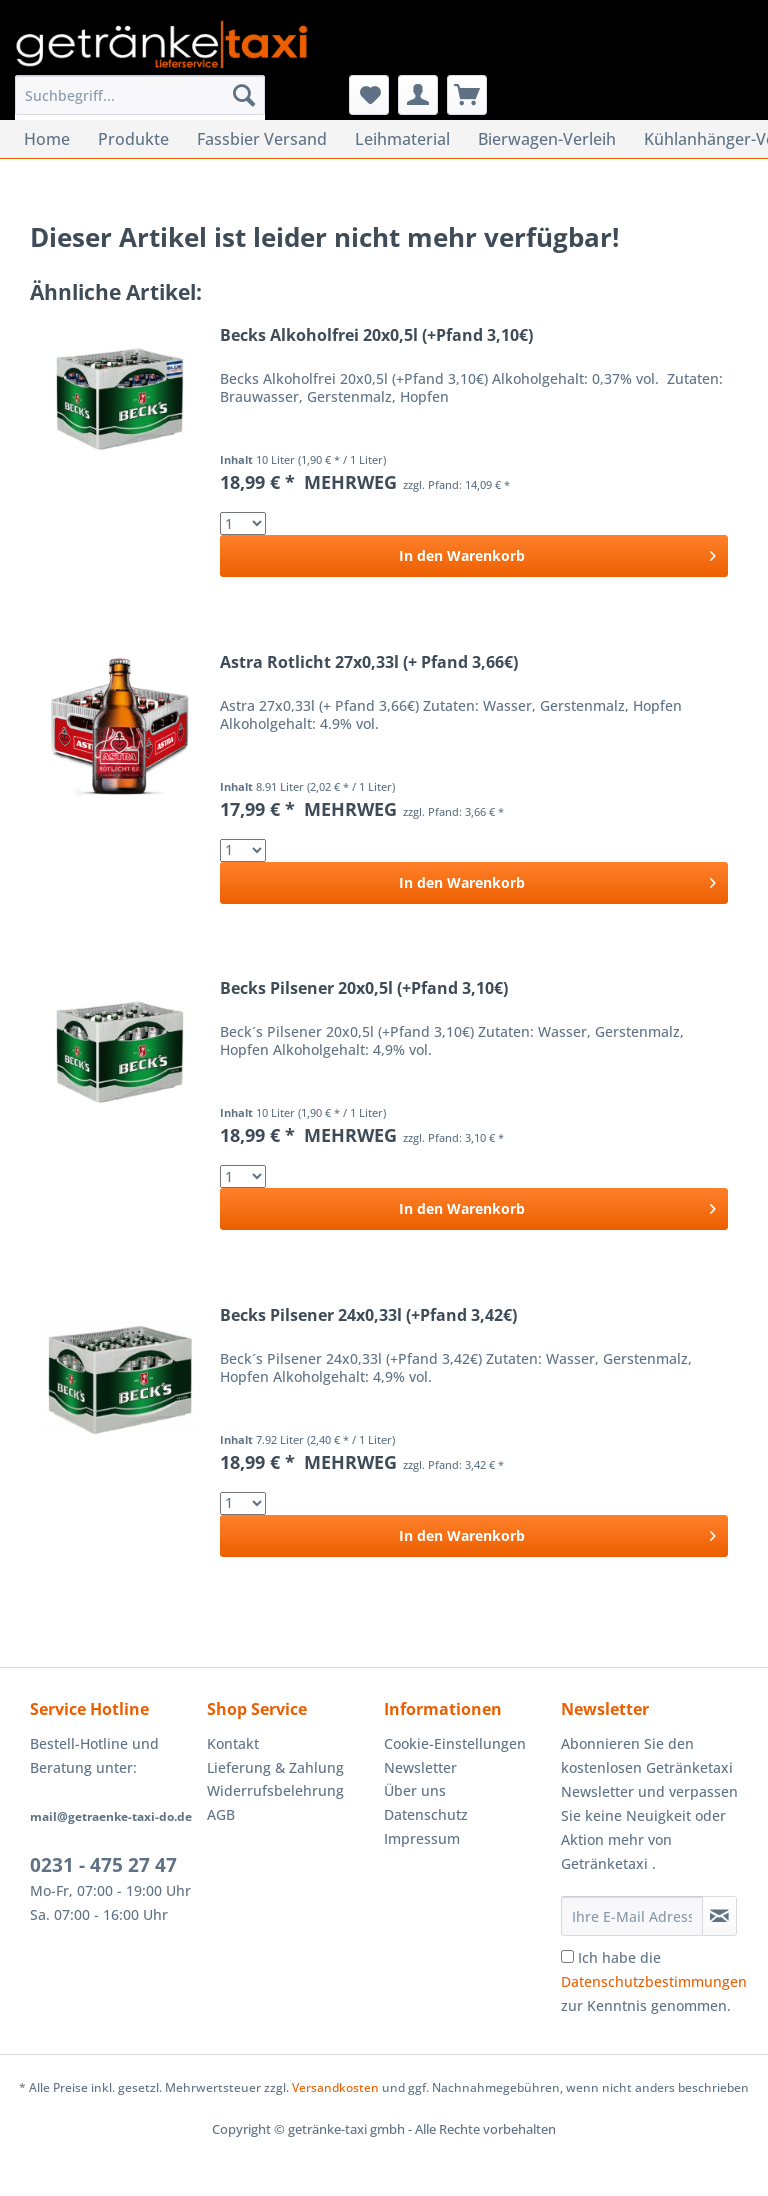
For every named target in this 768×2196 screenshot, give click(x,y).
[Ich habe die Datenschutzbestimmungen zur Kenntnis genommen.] (567, 1956)
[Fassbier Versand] (262, 139)
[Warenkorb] (467, 95)
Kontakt (233, 1743)
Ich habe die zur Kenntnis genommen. (654, 1981)
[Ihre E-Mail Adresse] (632, 1916)
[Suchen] (244, 95)
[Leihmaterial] (402, 139)
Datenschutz (426, 1814)
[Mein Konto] (418, 95)
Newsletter (420, 1767)
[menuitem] (140, 104)
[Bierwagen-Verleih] (547, 139)
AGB (221, 1814)
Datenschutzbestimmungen (654, 1981)
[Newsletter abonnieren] (719, 1916)
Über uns (415, 1790)
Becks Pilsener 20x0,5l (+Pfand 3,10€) (364, 988)
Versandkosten (335, 2087)
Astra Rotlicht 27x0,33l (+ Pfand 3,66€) (369, 662)
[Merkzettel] (369, 95)
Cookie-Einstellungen (455, 1743)
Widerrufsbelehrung (275, 1790)
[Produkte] (133, 139)
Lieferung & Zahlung (275, 1767)
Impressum (422, 1838)
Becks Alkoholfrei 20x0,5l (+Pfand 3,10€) (376, 335)
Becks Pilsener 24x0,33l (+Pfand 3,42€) (368, 1315)
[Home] (47, 139)
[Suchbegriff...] (140, 95)
